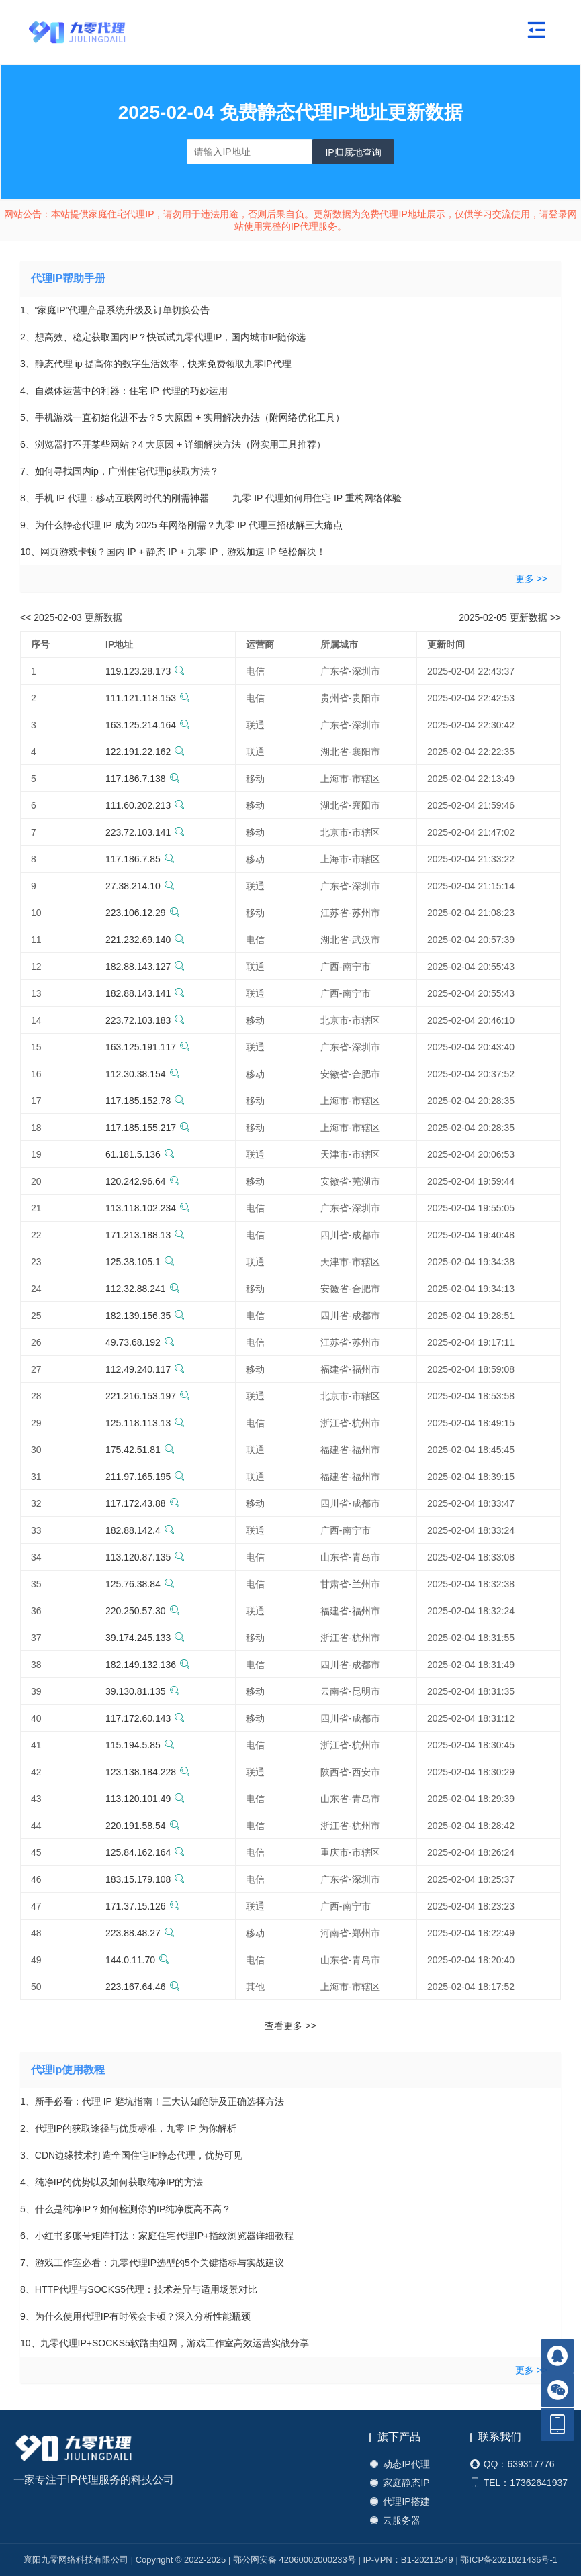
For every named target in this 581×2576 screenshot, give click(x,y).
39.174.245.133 (145, 1637)
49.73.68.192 (140, 1342)
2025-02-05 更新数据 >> (510, 617)
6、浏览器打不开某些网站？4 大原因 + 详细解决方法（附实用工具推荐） (173, 444)
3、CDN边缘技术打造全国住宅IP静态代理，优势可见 (131, 2155)
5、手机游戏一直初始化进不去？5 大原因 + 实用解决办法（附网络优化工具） (182, 417)
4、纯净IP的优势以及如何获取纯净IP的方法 (111, 2182)
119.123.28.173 (145, 671)
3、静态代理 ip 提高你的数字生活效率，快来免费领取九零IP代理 (156, 363)
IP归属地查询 (353, 152)
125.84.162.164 (145, 1852)
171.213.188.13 (145, 1235)
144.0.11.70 (137, 1959)
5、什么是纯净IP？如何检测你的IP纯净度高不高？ (125, 2208)
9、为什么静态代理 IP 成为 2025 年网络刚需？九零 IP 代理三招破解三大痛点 (181, 524)
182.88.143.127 (145, 966)
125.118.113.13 (145, 1423)
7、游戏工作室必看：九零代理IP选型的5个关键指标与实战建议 (152, 2262)
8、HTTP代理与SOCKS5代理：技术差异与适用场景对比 (138, 2289)
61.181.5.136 (140, 1154)
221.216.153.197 (147, 1396)
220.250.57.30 (142, 1610)
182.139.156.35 (145, 1315)
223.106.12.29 (142, 912)
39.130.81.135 (142, 1691)
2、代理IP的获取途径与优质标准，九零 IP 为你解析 (128, 2128)
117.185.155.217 (147, 1127)
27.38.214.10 (140, 886)
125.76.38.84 (140, 1584)
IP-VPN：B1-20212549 (408, 2560)
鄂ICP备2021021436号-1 (508, 2560)
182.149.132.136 (147, 1664)
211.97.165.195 (145, 1476)
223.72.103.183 (145, 1020)
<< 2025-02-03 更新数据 (71, 617)
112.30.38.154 (142, 1074)
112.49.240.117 (145, 1369)
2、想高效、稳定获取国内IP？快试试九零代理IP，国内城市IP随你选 (163, 337)
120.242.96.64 (142, 1181)
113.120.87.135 (145, 1557)
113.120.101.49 (145, 1798)
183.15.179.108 (145, 1879)
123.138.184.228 (147, 1772)
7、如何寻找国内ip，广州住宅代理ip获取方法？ (119, 471)
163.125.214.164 (147, 725)
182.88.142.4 (140, 1530)
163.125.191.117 (147, 1047)
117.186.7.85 (140, 859)
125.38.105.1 (140, 1261)
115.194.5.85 (140, 1745)
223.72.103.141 (145, 832)
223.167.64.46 (142, 1986)
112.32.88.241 (142, 1288)
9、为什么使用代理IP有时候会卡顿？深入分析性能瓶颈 (135, 2316)
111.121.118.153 (147, 698)
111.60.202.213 (145, 805)
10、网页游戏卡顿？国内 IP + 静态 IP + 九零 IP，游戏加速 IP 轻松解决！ (173, 551)
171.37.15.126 (142, 1906)
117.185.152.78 (145, 1100)
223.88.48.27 (140, 1933)
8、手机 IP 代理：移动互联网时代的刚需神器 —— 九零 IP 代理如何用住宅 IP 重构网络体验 (211, 498)
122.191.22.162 (145, 751)
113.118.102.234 (147, 1208)
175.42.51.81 (140, 1449)
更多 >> (531, 578)
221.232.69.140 (145, 939)
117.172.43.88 (142, 1503)
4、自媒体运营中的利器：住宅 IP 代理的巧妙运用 (124, 390)
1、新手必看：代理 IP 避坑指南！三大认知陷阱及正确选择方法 (152, 2101)
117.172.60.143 (145, 1718)
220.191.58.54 (142, 1825)
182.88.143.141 (145, 993)
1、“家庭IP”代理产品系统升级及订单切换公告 (115, 310)
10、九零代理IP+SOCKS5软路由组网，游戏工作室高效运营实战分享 (164, 2343)
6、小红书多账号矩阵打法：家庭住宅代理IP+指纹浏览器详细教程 (157, 2235)
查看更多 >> (290, 2025)
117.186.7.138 (142, 778)
